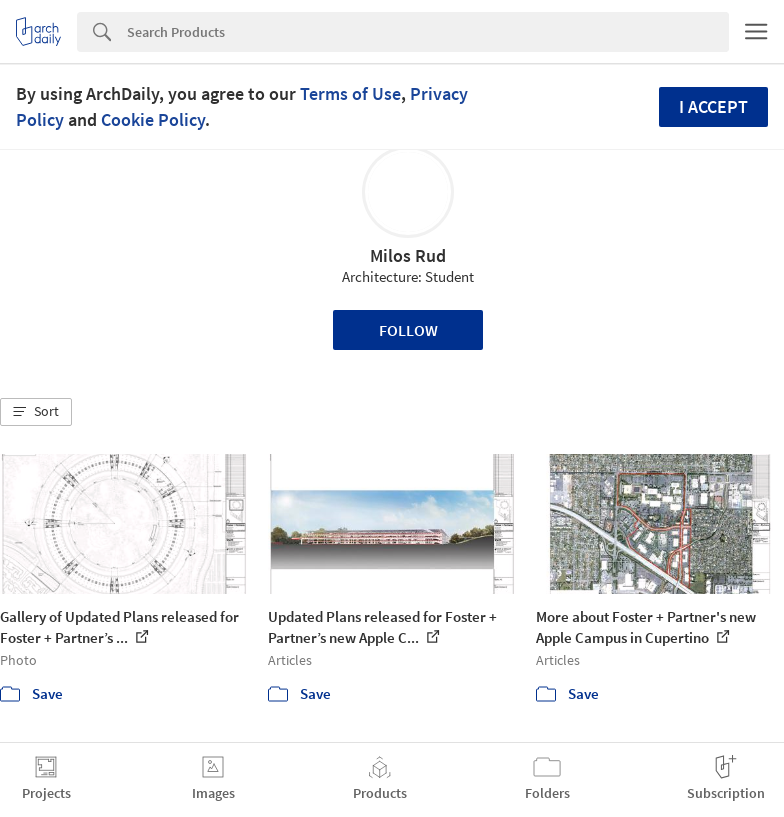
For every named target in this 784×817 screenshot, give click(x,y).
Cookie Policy (153, 119)
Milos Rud (408, 255)
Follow (408, 330)
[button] (36, 412)
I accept (713, 106)
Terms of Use (350, 93)
